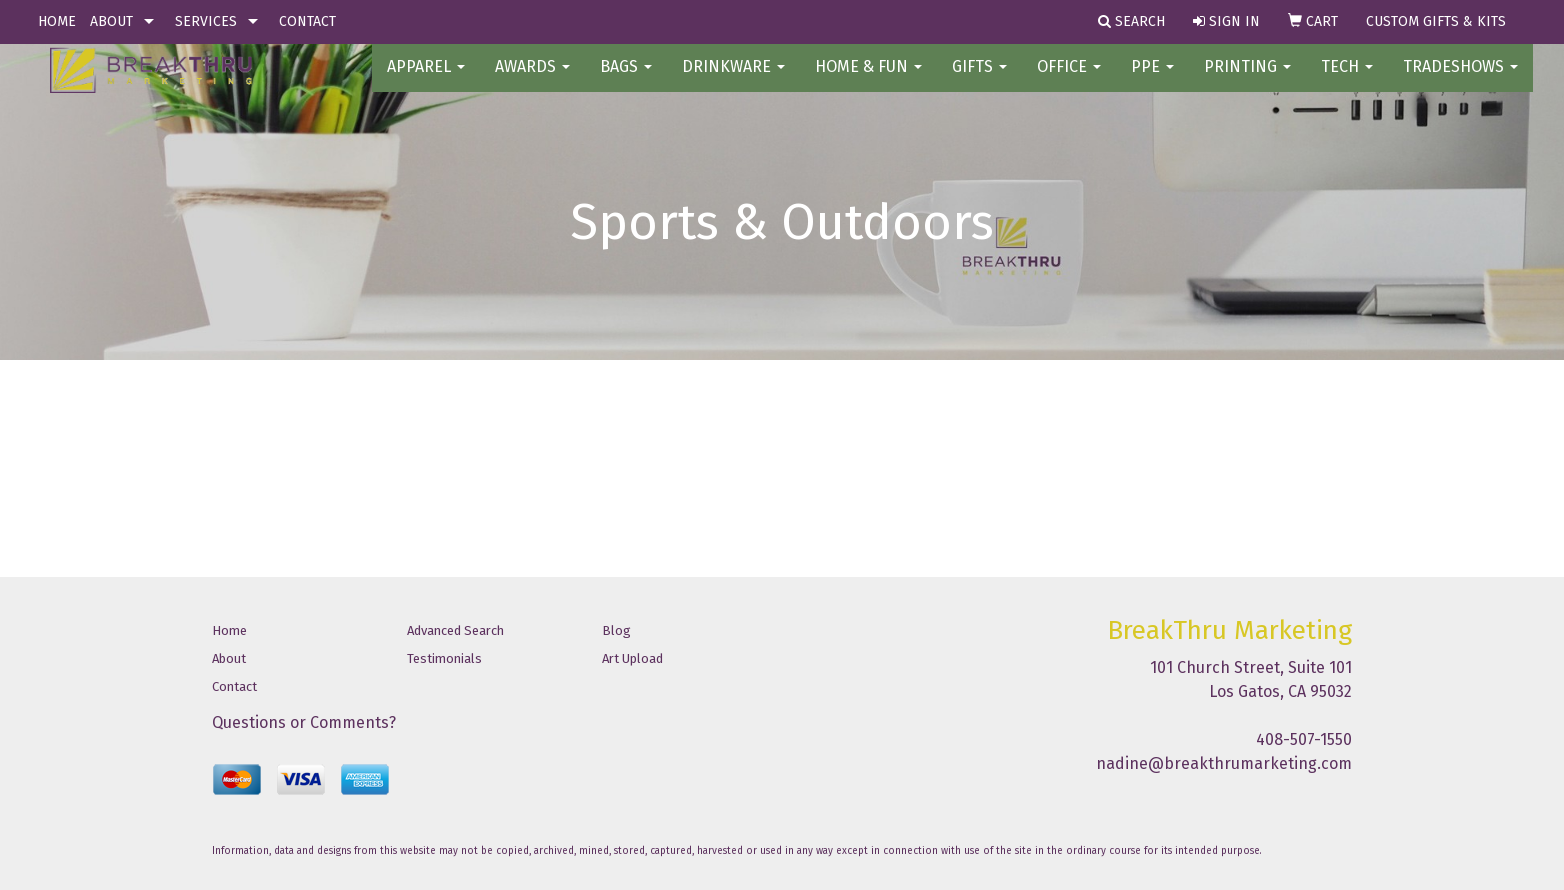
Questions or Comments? (304, 722)
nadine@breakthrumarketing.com (1224, 763)
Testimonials (444, 658)
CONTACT (307, 21)
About (229, 658)
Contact (234, 686)
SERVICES (206, 21)
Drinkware (733, 79)
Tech (1347, 79)
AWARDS (532, 79)
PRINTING (1247, 79)
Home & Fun (868, 79)
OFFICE (1069, 79)
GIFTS (979, 79)
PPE (1152, 79)
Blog (616, 630)
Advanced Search (455, 630)
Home (229, 630)
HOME (57, 21)
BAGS (626, 79)
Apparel (426, 79)
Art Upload (632, 658)
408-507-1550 (1304, 739)
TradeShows (1460, 79)
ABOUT (111, 21)
